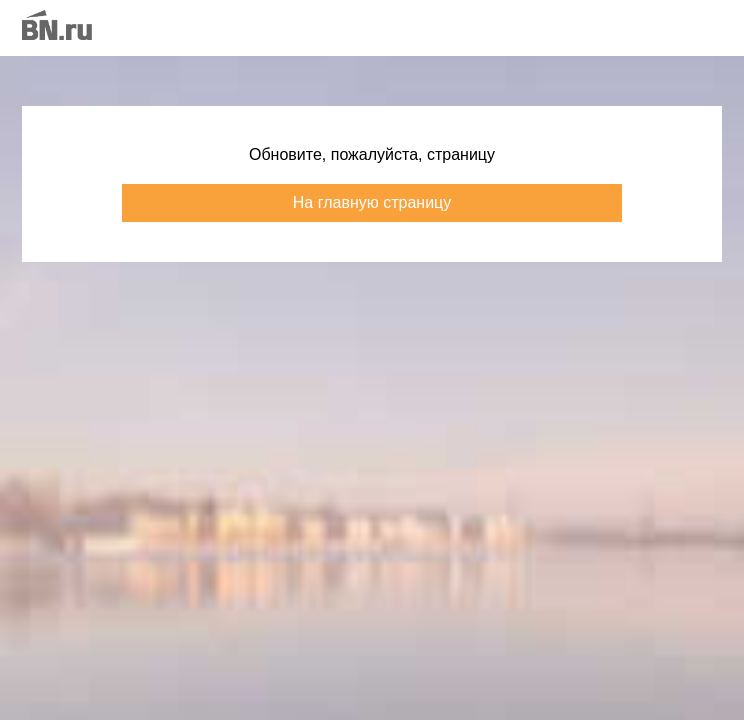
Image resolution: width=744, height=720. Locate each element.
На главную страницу (372, 202)
